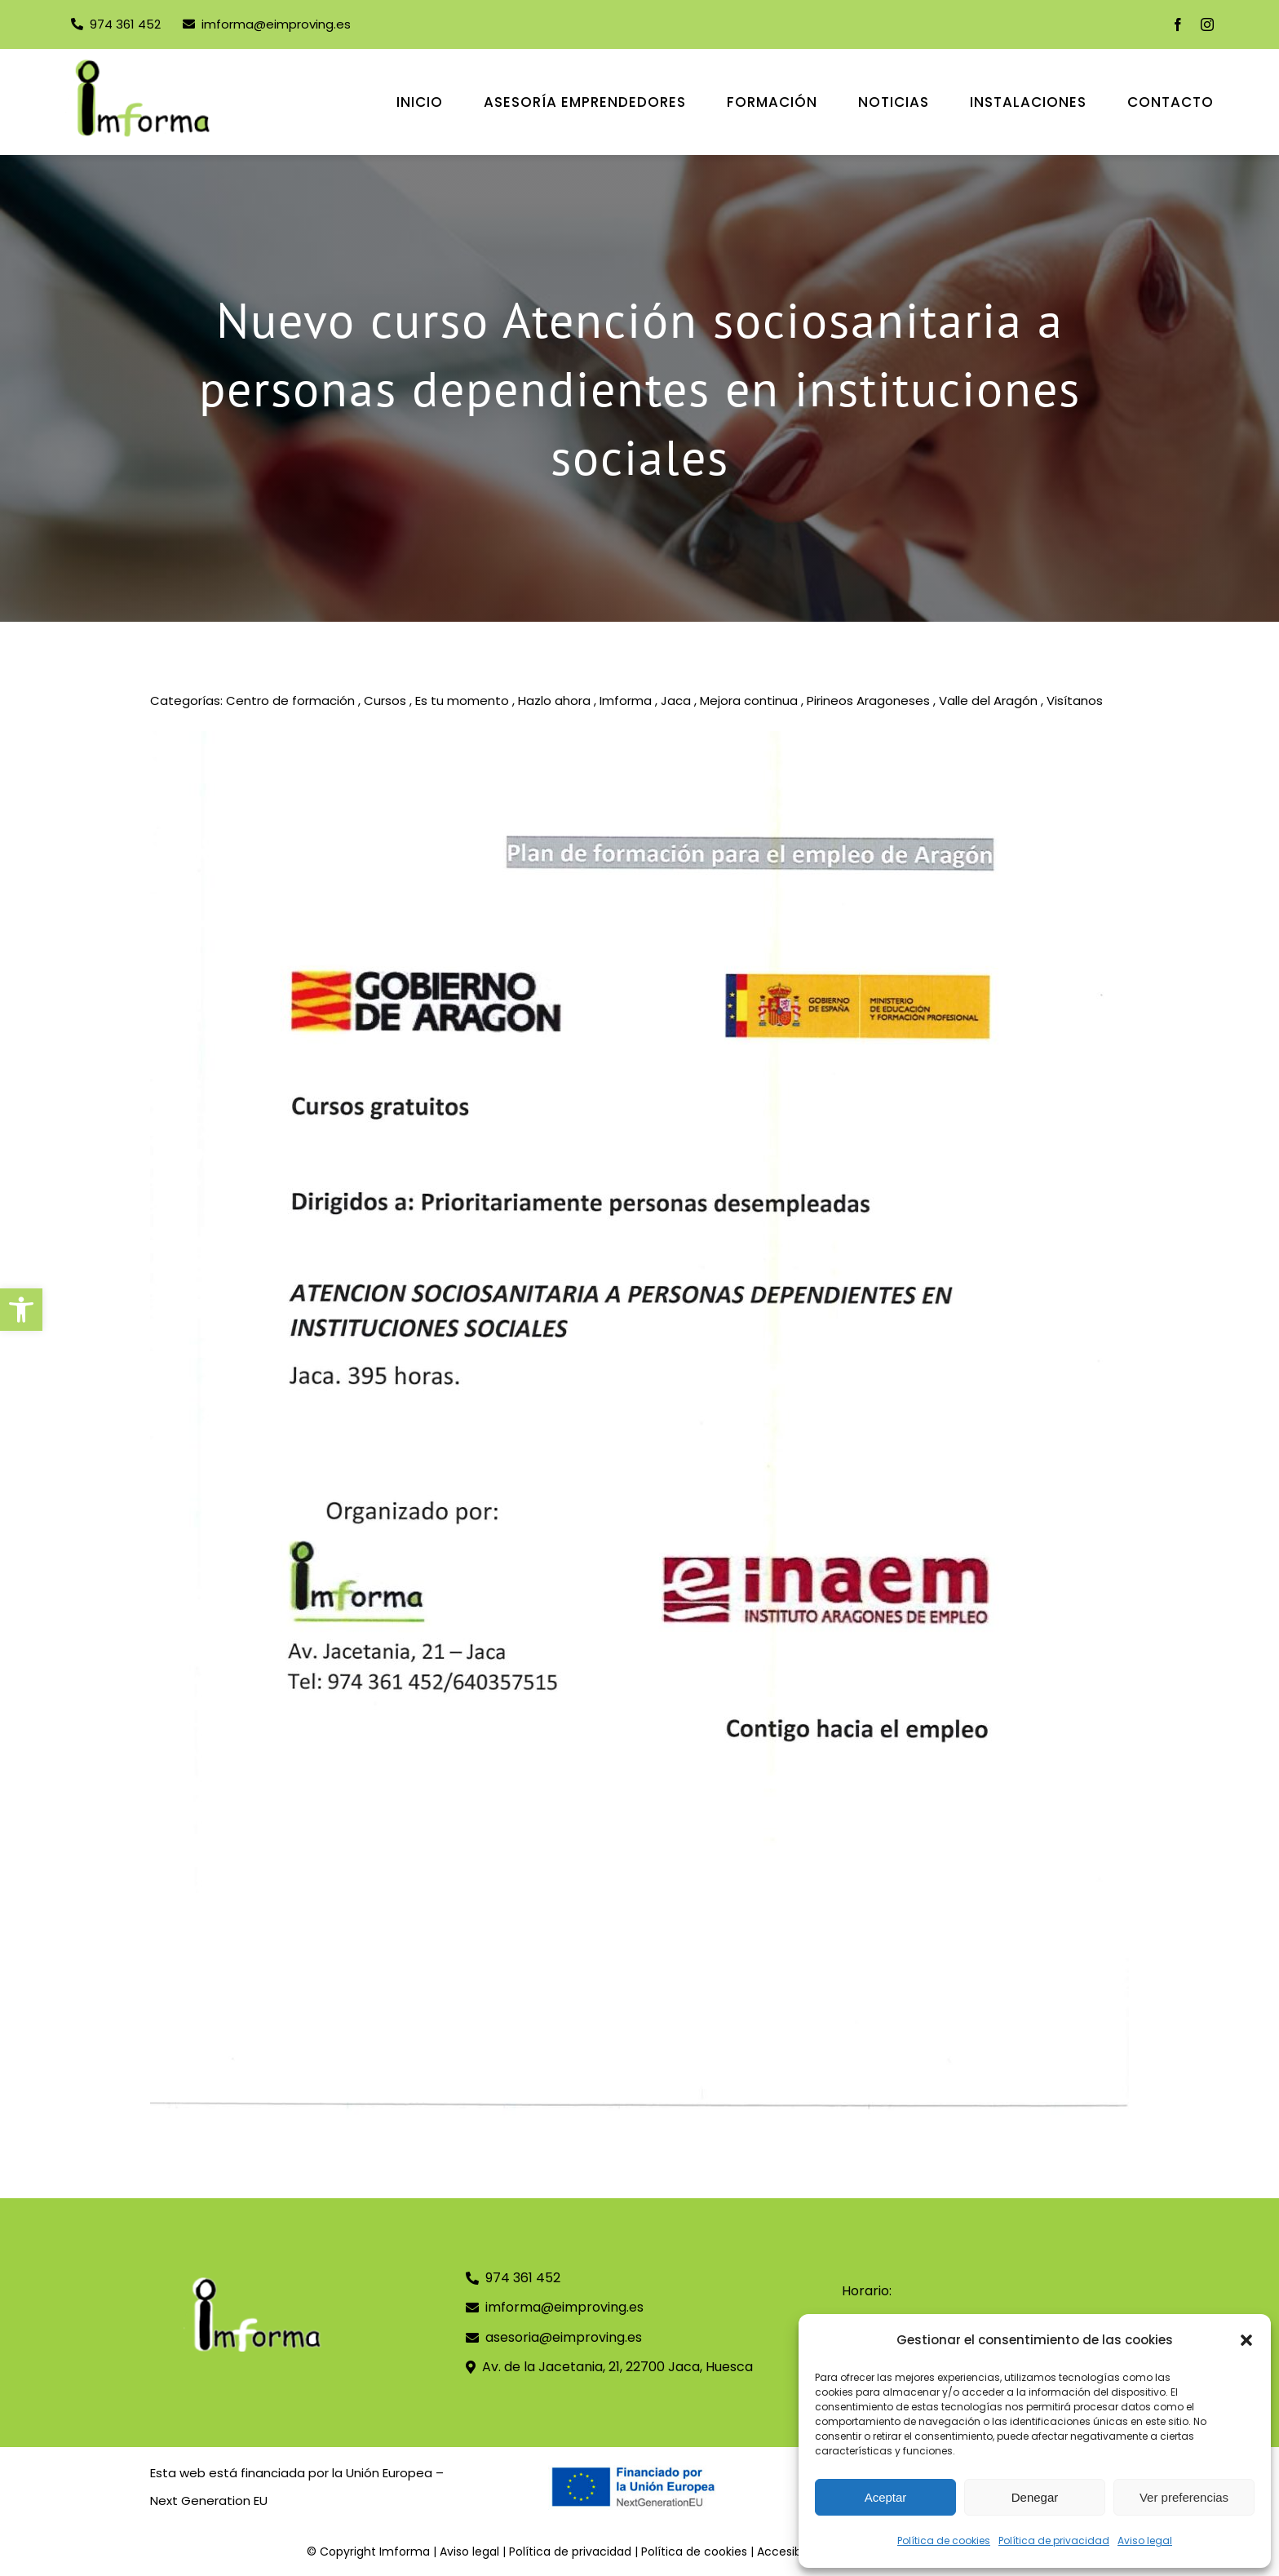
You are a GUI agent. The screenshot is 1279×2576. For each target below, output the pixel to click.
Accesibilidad (794, 2551)
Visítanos (1075, 700)
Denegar (1035, 2497)
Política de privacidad (1053, 2540)
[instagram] (1207, 24)
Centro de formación (290, 700)
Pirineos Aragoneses (868, 700)
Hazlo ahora (554, 700)
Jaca (676, 700)
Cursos (385, 700)
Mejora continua (749, 700)
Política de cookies (943, 2540)
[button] (21, 1309)
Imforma (626, 700)
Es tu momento (462, 700)
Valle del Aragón (988, 700)
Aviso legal (1144, 2540)
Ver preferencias (1184, 2497)
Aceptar (886, 2497)
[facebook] (1177, 24)
